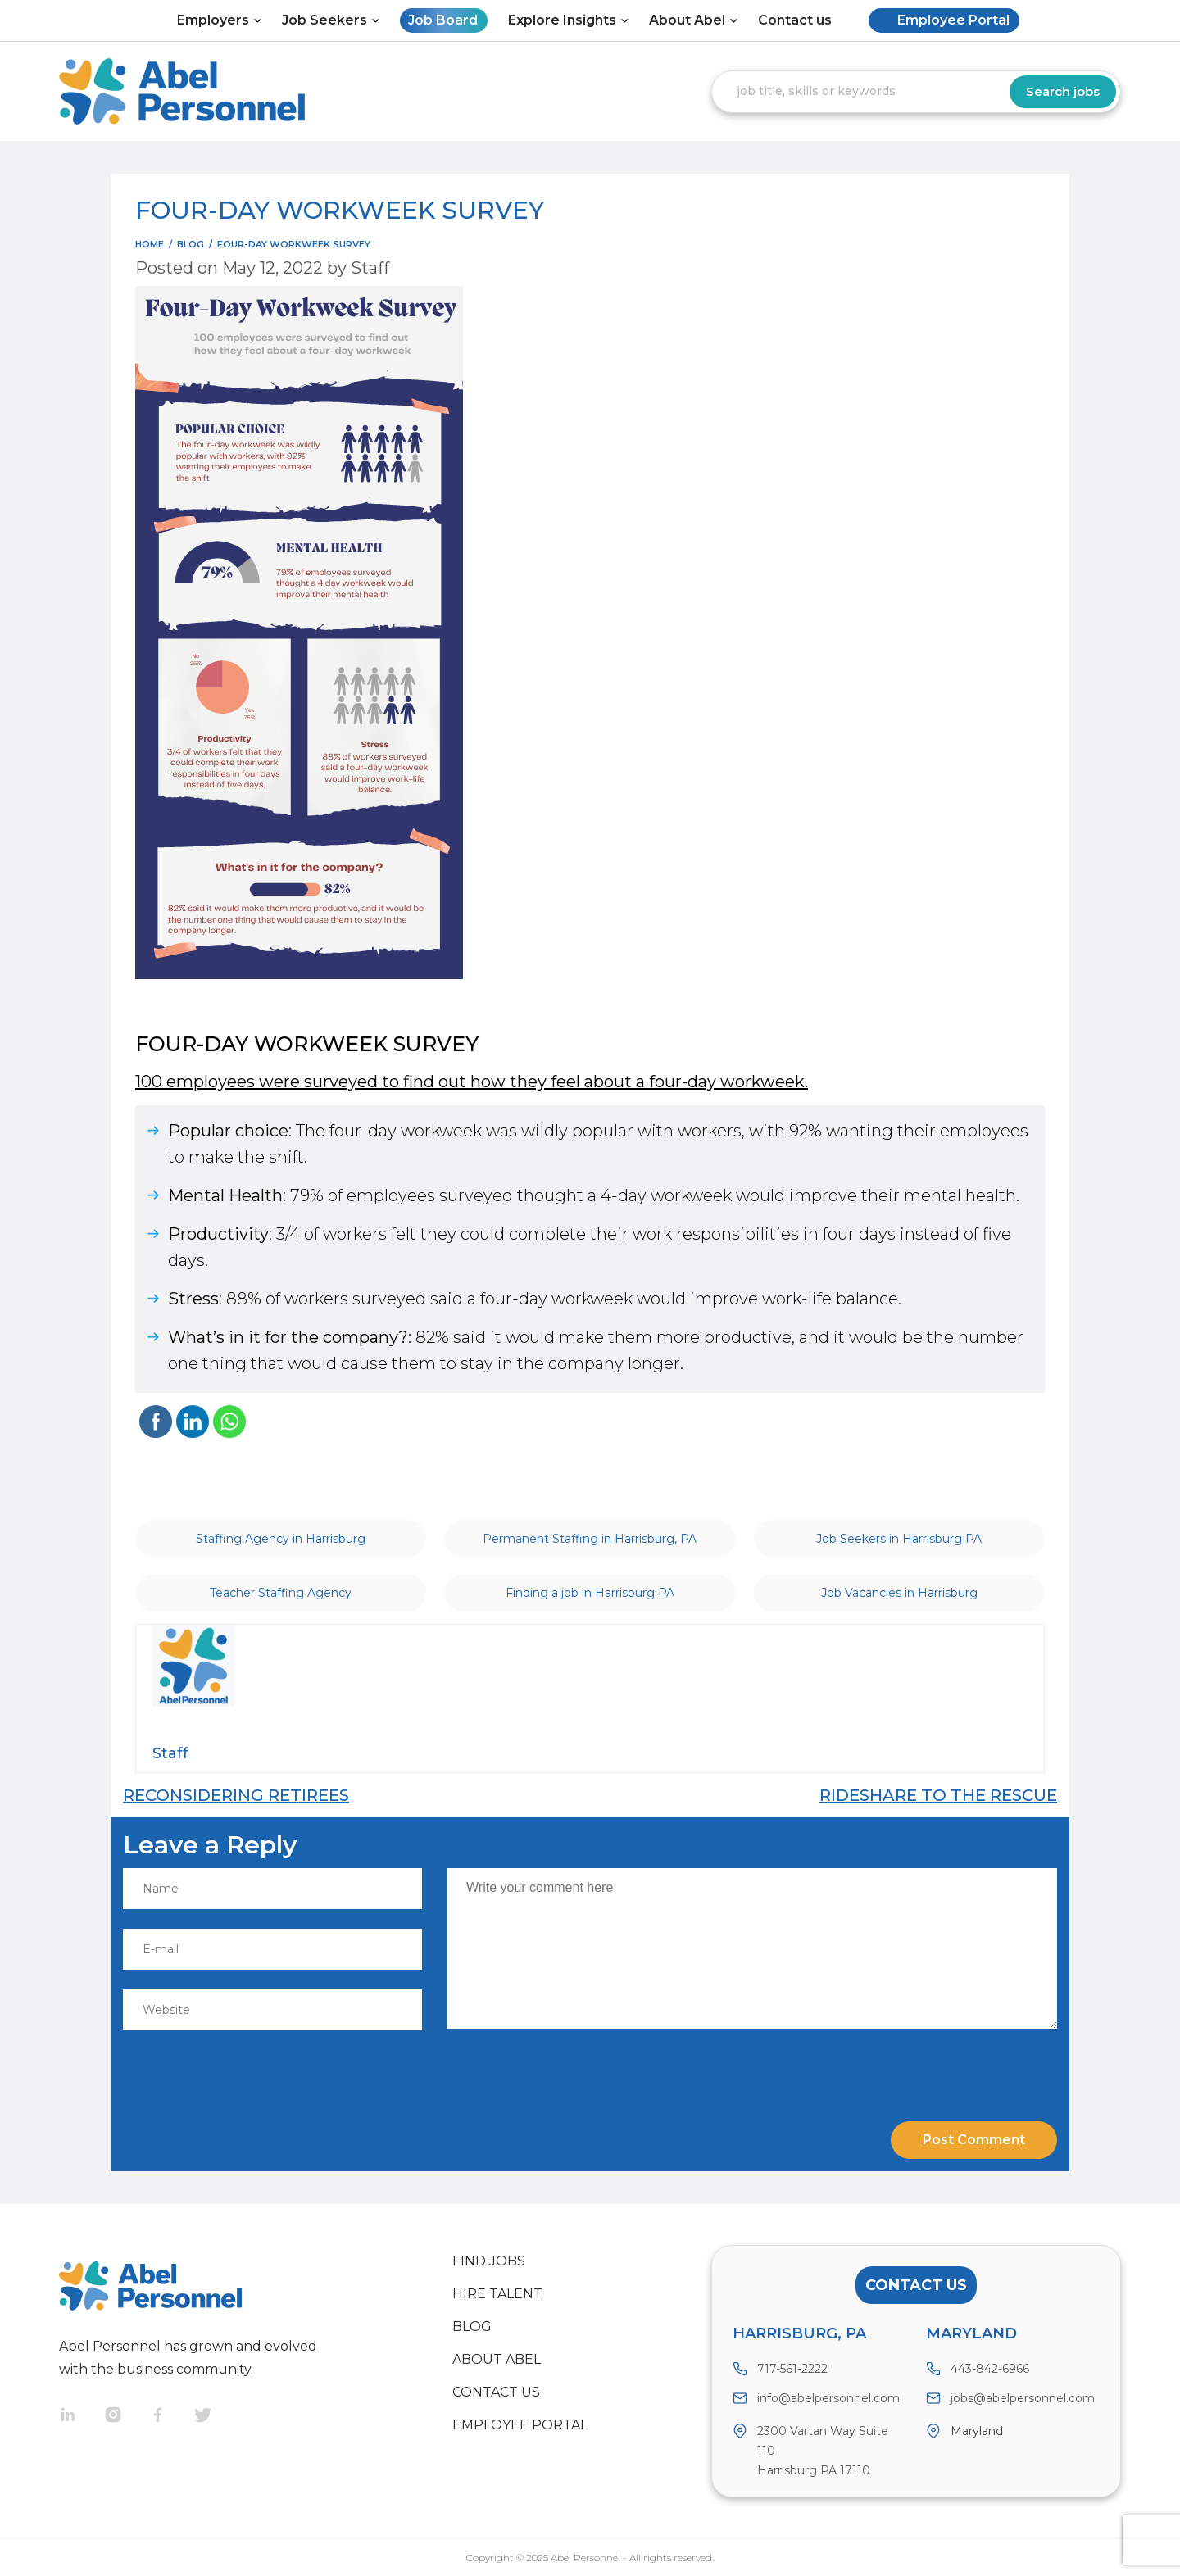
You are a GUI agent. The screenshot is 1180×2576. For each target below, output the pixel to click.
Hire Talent (497, 2294)
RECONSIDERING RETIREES (236, 1795)
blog (190, 244)
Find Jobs (488, 2261)
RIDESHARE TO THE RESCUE (938, 1795)
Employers (213, 20)
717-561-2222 (792, 2368)
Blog (472, 2326)
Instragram (126, 2417)
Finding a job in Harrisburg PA (590, 1592)
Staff (370, 268)
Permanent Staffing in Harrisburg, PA (590, 1538)
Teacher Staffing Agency (281, 1592)
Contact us (795, 20)
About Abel (687, 20)
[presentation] (234, 2068)
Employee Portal (953, 20)
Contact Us (916, 2285)
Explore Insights (562, 20)
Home (149, 244)
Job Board (443, 20)
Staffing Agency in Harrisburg (280, 1538)
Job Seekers (324, 20)
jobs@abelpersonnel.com (1023, 2398)
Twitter (216, 2417)
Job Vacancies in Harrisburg (899, 1592)
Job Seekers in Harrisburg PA (899, 1538)
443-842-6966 (990, 2368)
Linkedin (81, 2417)
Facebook (171, 2417)
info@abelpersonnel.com (828, 2398)
